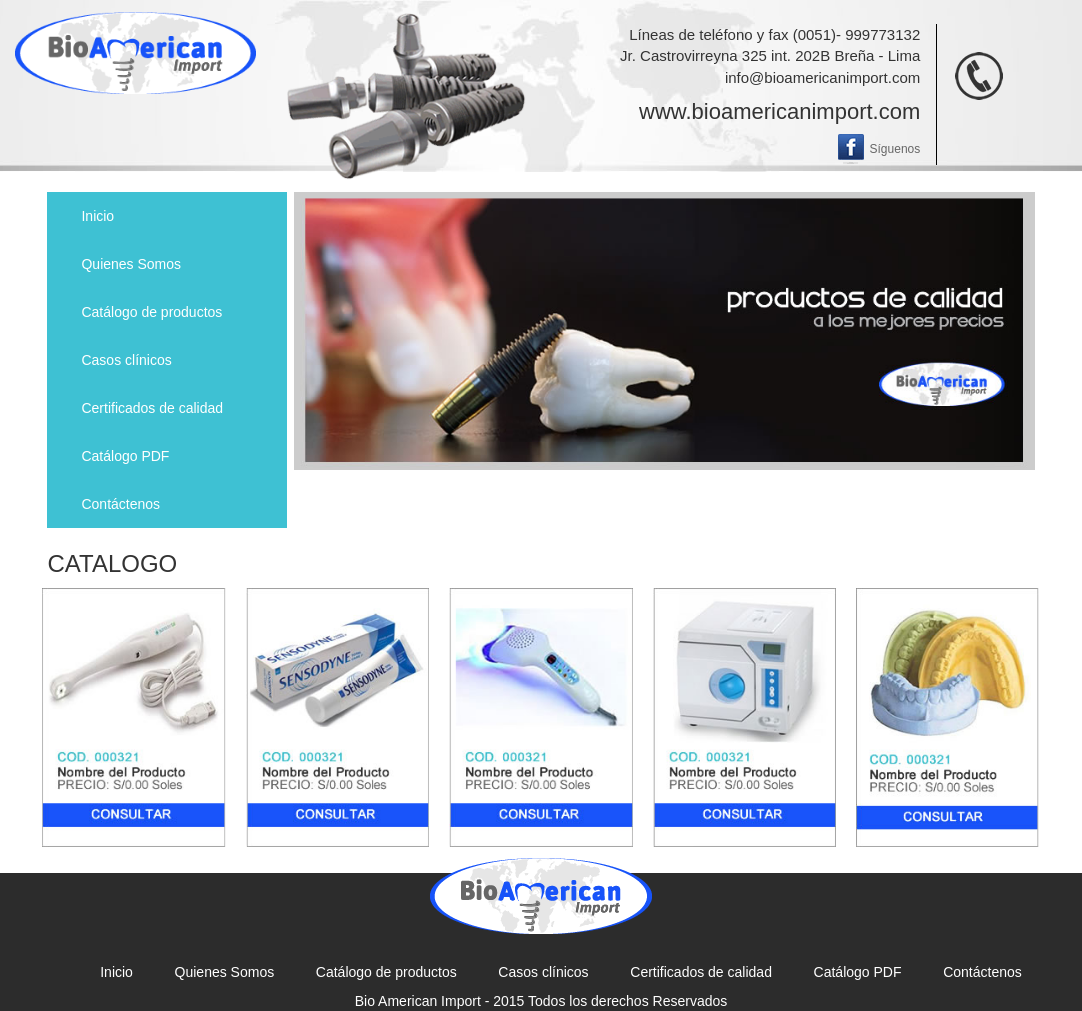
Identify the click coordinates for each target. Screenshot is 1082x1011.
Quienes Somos (131, 264)
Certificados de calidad (152, 408)
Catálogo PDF (125, 456)
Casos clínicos (126, 360)
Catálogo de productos (151, 312)
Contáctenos (120, 504)
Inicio (97, 216)
